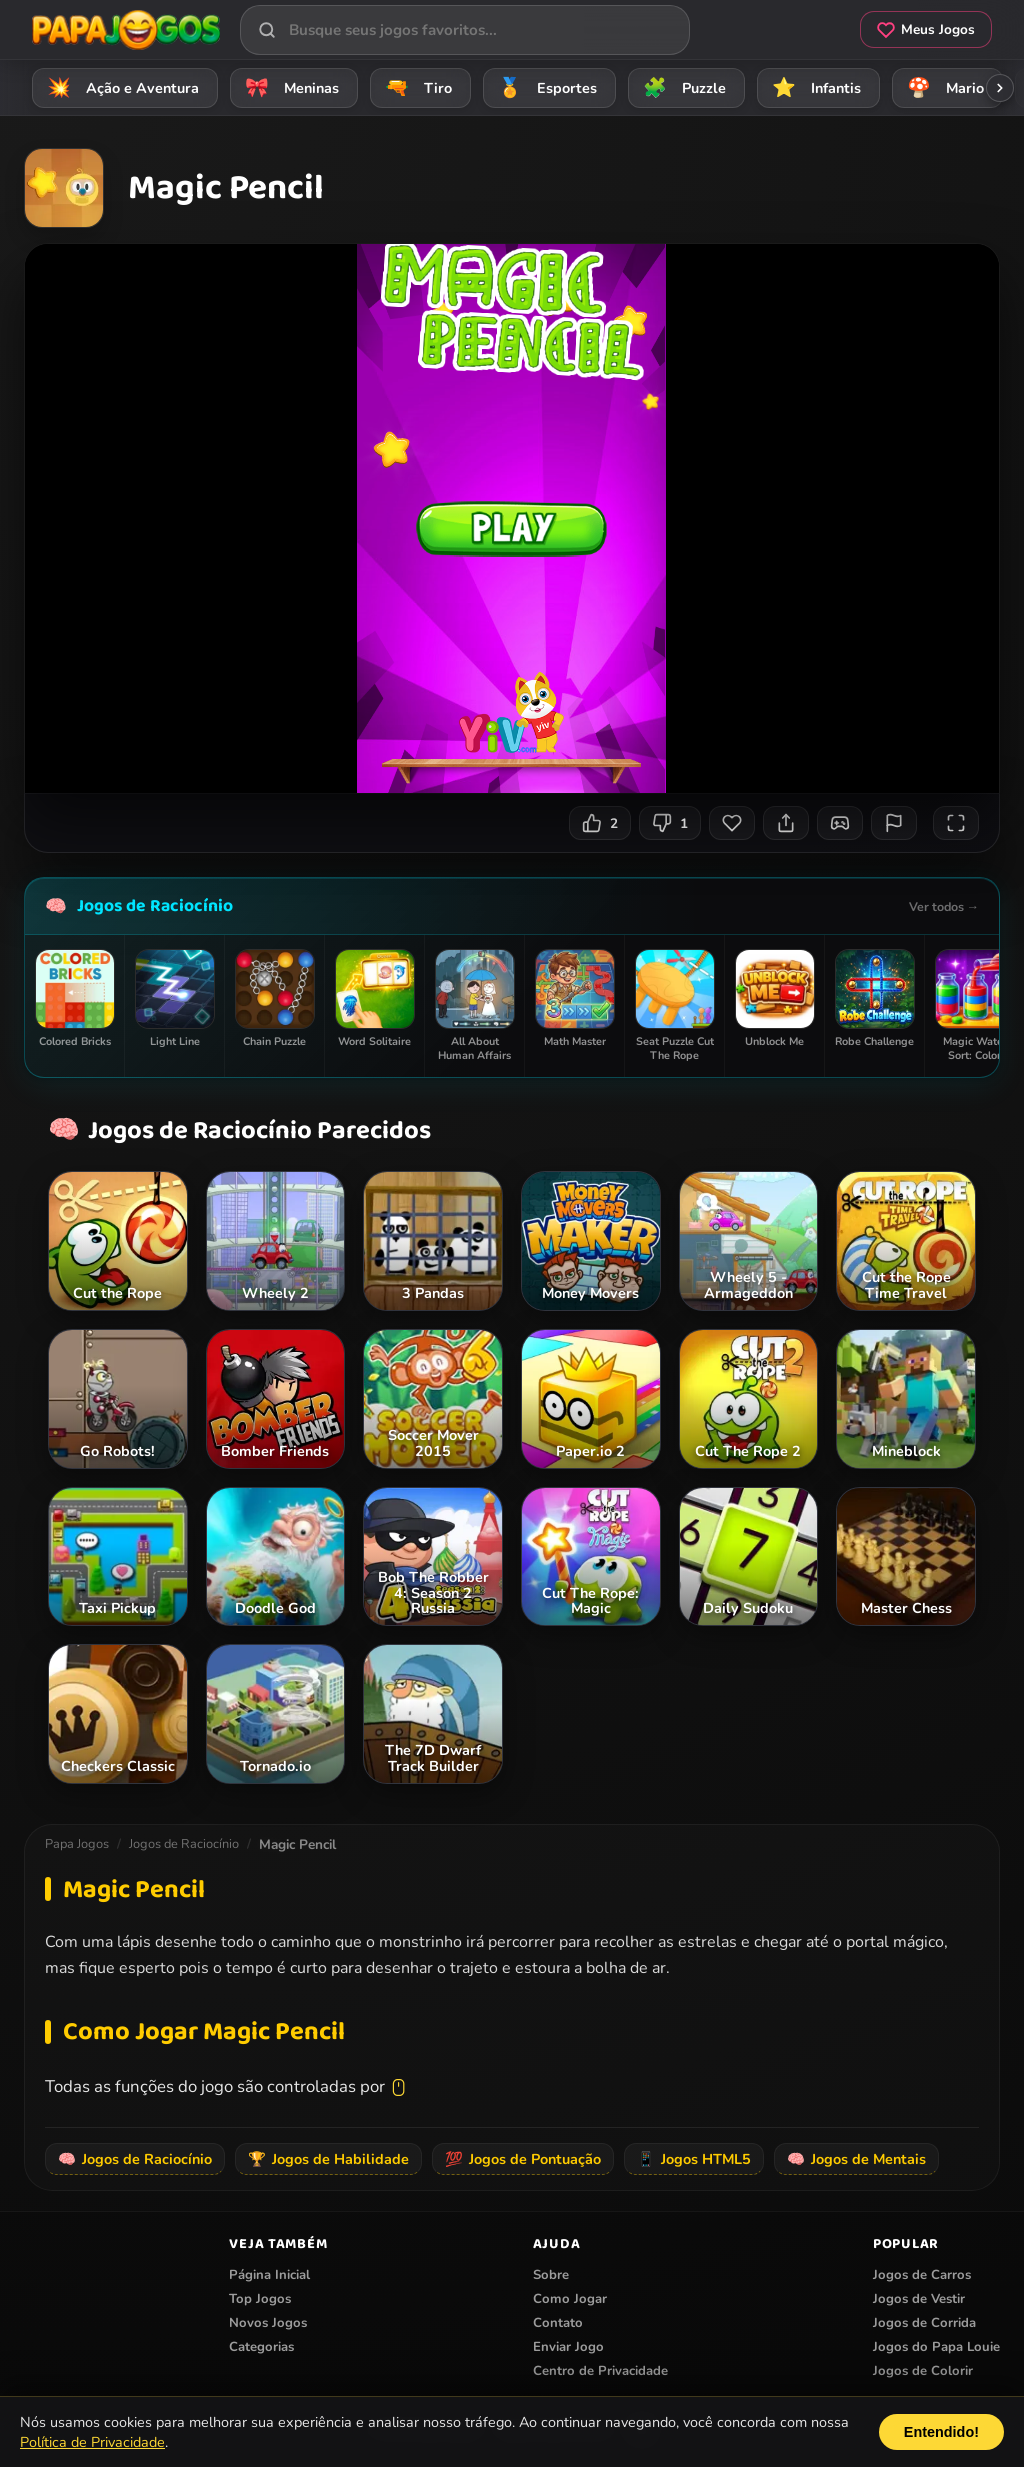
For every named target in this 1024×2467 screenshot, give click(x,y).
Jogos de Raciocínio (155, 906)
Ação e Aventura (120, 87)
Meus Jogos (926, 29)
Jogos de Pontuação (523, 2159)
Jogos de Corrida (924, 2323)
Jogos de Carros (922, 2275)
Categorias (261, 2347)
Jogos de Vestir (919, 2299)
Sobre (551, 2275)
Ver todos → (944, 906)
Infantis (813, 87)
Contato (558, 2323)
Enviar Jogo (568, 2347)
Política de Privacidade (92, 2442)
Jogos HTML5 (694, 2159)
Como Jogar (570, 2299)
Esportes (544, 87)
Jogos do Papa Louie (936, 2347)
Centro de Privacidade (600, 2371)
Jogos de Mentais (856, 2159)
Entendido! (941, 2432)
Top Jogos (260, 2299)
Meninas (289, 87)
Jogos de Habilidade (328, 2159)
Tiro (415, 87)
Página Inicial (269, 2275)
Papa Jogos (77, 1844)
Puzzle (681, 87)
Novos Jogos (268, 2323)
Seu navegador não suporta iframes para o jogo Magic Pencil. (512, 518)
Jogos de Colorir (923, 2371)
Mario (942, 87)
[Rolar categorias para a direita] (1000, 88)
